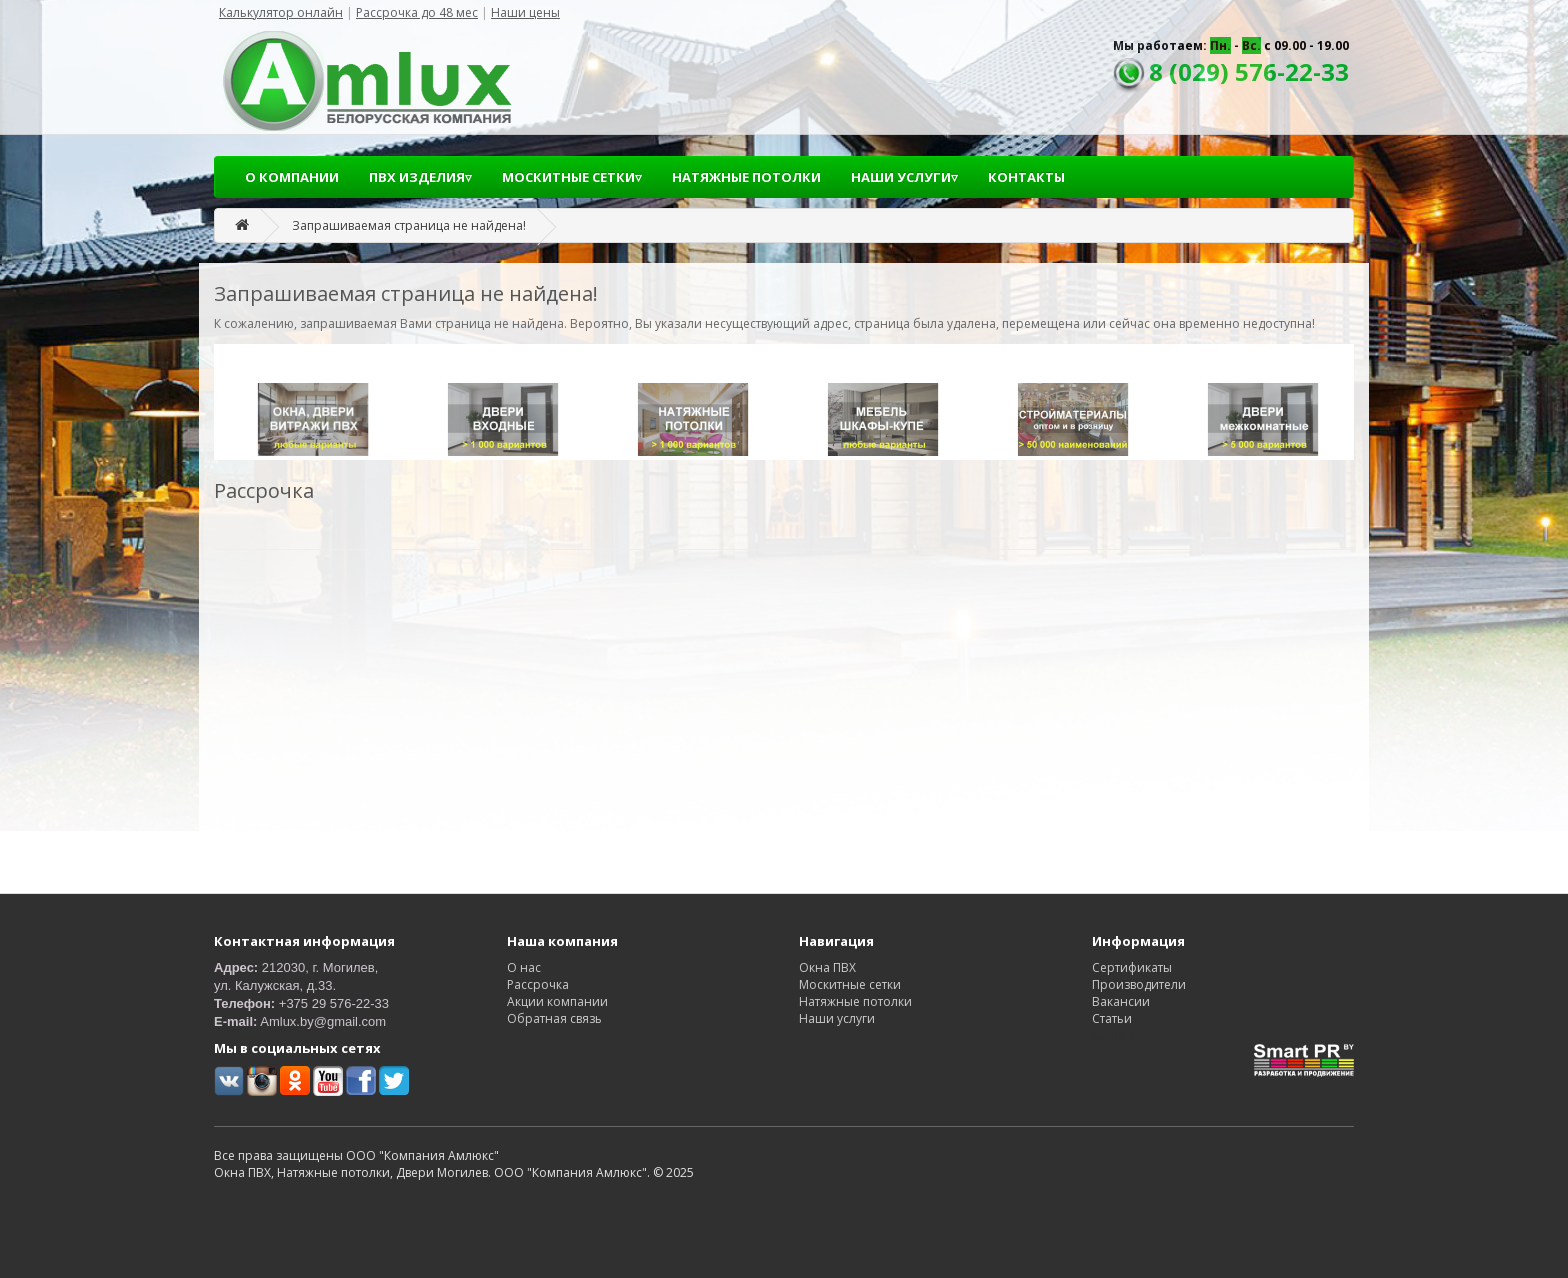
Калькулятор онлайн (281, 12)
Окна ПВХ (827, 967)
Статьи (1112, 1018)
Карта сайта (1127, 1035)
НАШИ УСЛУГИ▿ (904, 177)
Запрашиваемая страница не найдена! (409, 225)
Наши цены (525, 12)
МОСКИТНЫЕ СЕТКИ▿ (572, 177)
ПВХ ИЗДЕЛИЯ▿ (420, 177)
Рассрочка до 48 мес (417, 12)
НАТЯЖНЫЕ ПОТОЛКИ (746, 177)
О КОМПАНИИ (292, 177)
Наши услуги (837, 1018)
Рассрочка (538, 984)
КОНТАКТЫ (1026, 177)
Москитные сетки (850, 984)
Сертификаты (1132, 967)
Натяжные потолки (855, 1001)
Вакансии (1121, 1001)
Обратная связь (554, 1018)
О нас (524, 967)
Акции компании (557, 1001)
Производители (1139, 984)
